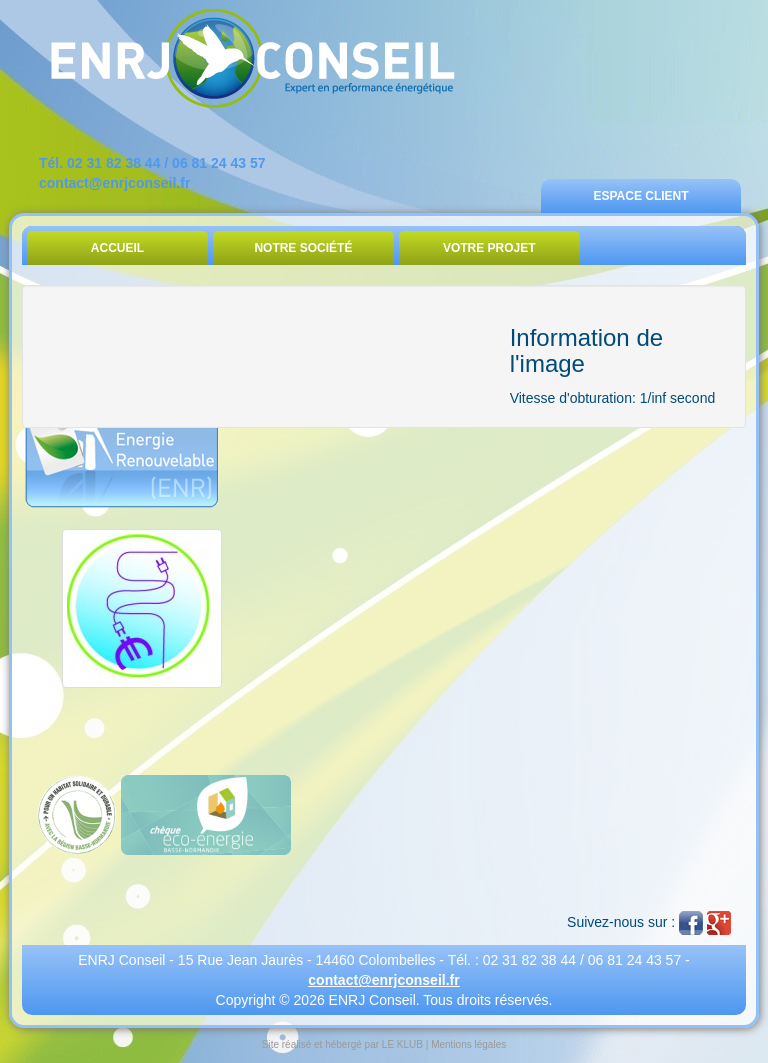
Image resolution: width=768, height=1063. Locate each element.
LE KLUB (402, 1044)
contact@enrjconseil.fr (114, 183)
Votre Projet (489, 248)
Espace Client (640, 196)
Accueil (117, 248)
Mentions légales (468, 1044)
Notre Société (303, 248)
